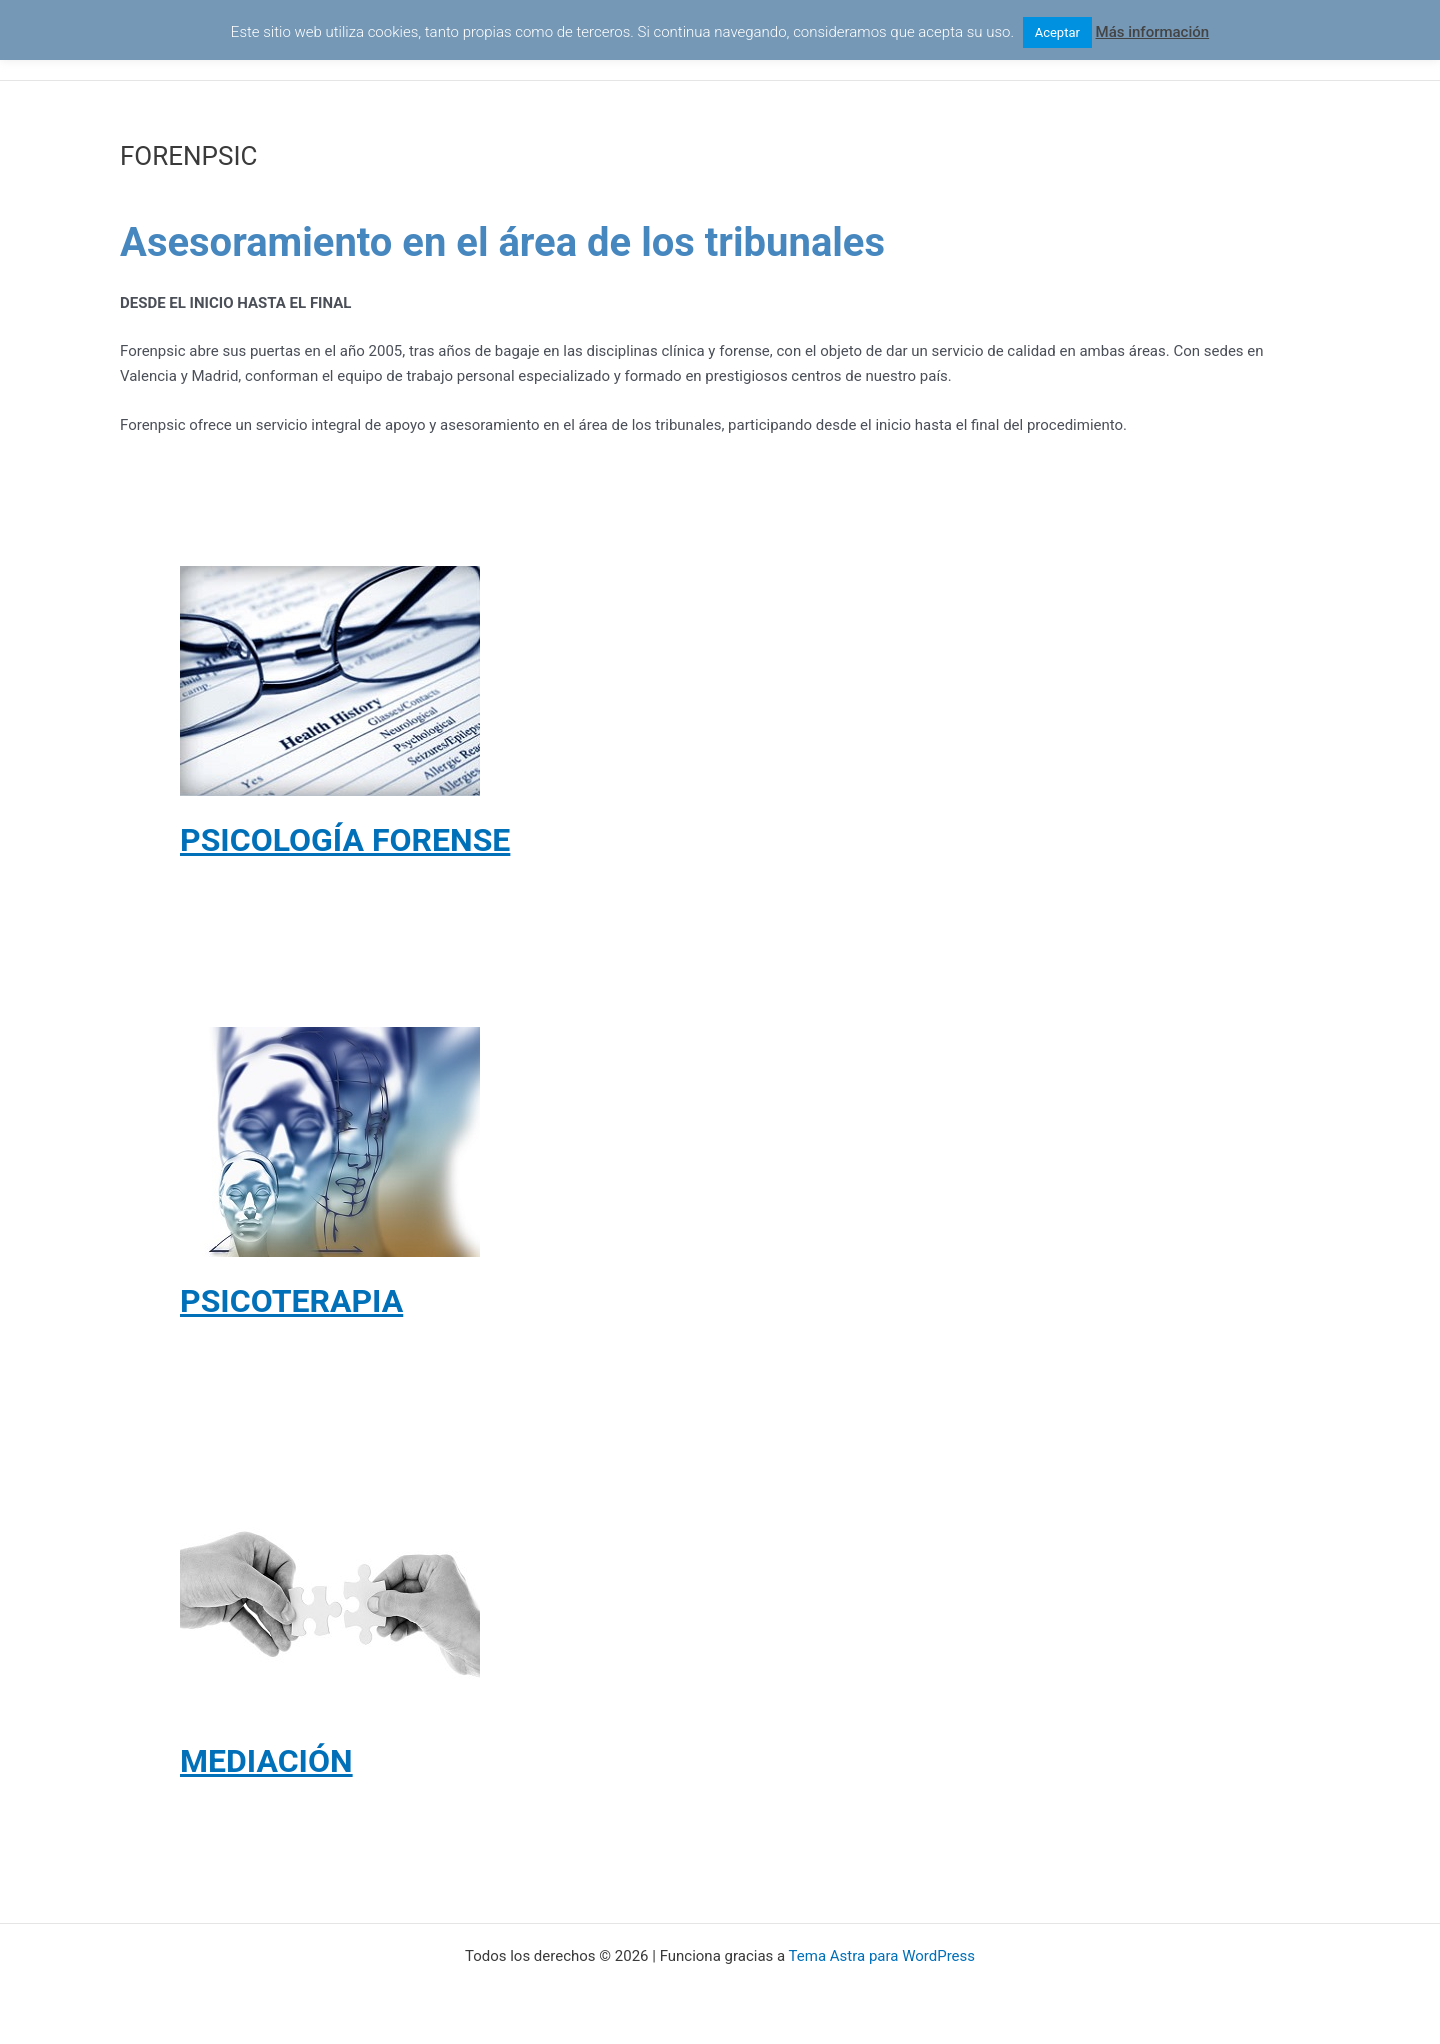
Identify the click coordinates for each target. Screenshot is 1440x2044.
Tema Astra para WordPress (882, 1956)
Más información (1153, 32)
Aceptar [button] (1057, 32)
